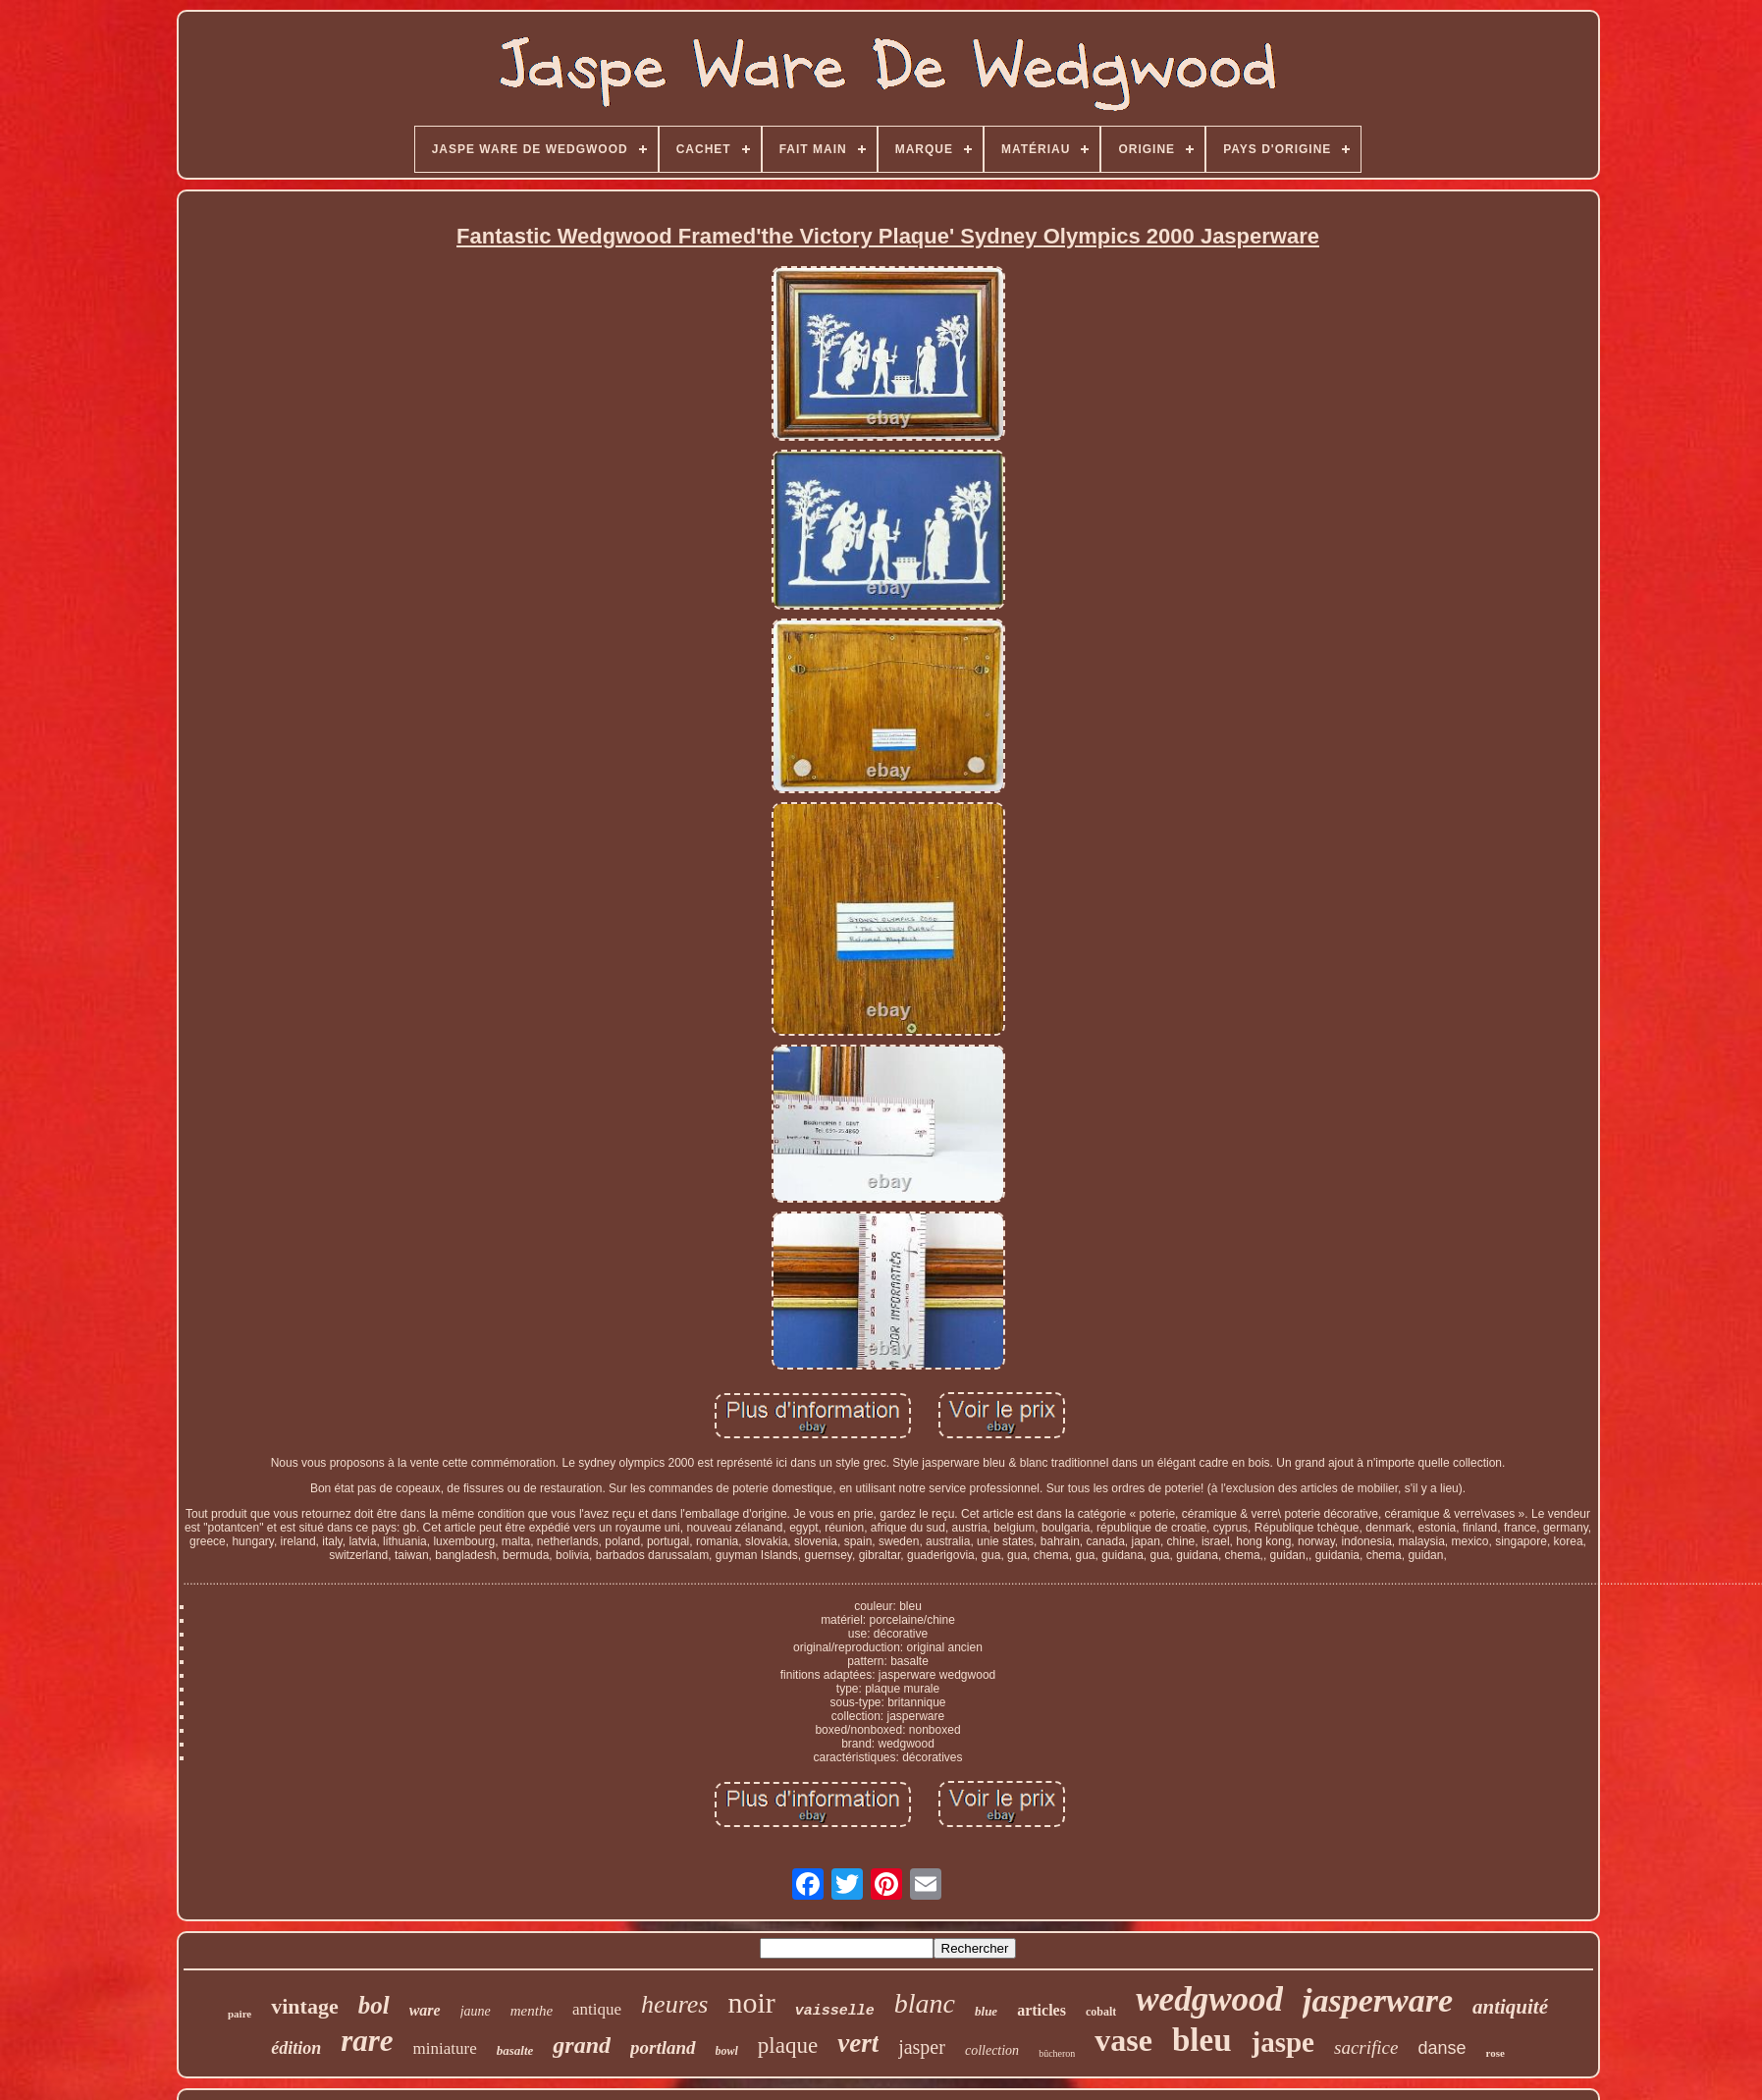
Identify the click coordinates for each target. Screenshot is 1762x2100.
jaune (475, 2011)
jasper (921, 2047)
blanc (924, 2003)
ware (425, 2010)
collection (992, 2050)
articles (1041, 2010)
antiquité (1510, 2007)
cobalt (1101, 2012)
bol (374, 2005)
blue (986, 2011)
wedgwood (1209, 1999)
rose (1494, 2053)
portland (663, 2047)
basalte (515, 2050)
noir (750, 2002)
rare (367, 2040)
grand (582, 2045)
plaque (788, 2045)
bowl (727, 2051)
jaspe (1283, 2042)
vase (1123, 2040)
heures (674, 2004)
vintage (304, 2006)
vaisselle (835, 2011)
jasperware (1378, 2000)
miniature (445, 2048)
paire (239, 2013)
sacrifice (1366, 2047)
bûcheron (1057, 2053)
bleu (1202, 2040)
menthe (531, 2011)
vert (858, 2043)
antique (596, 2009)
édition (296, 2048)
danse (1441, 2048)
